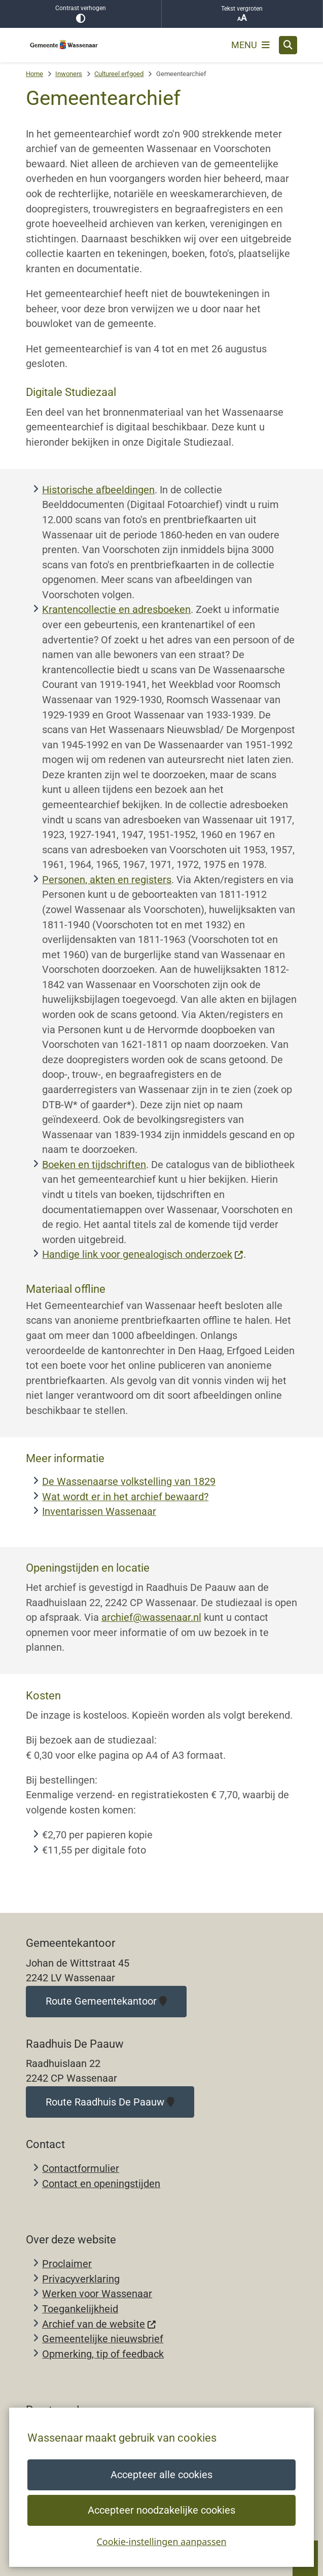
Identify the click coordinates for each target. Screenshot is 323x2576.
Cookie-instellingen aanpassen (161, 2541)
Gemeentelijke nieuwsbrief (102, 2339)
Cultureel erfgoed (118, 74)
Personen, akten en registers (106, 880)
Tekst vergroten (242, 14)
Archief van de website (99, 2324)
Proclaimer (67, 2264)
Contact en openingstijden (101, 2184)
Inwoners (68, 74)
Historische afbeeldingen (98, 490)
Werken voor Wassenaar (97, 2294)
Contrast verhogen (80, 14)
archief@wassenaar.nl (151, 1617)
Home (34, 74)
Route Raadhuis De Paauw (110, 2102)
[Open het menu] (250, 45)
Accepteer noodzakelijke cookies (161, 2510)
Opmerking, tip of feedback (103, 2354)
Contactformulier (80, 2168)
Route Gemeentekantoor (106, 2001)
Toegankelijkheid (80, 2309)
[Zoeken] (288, 44)
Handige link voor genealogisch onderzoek (142, 1254)
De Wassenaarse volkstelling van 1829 (129, 1481)
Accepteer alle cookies (161, 2475)
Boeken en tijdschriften (94, 1165)
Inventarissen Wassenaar (99, 1511)
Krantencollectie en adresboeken (116, 609)
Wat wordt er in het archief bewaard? (125, 1497)
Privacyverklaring (81, 2279)
